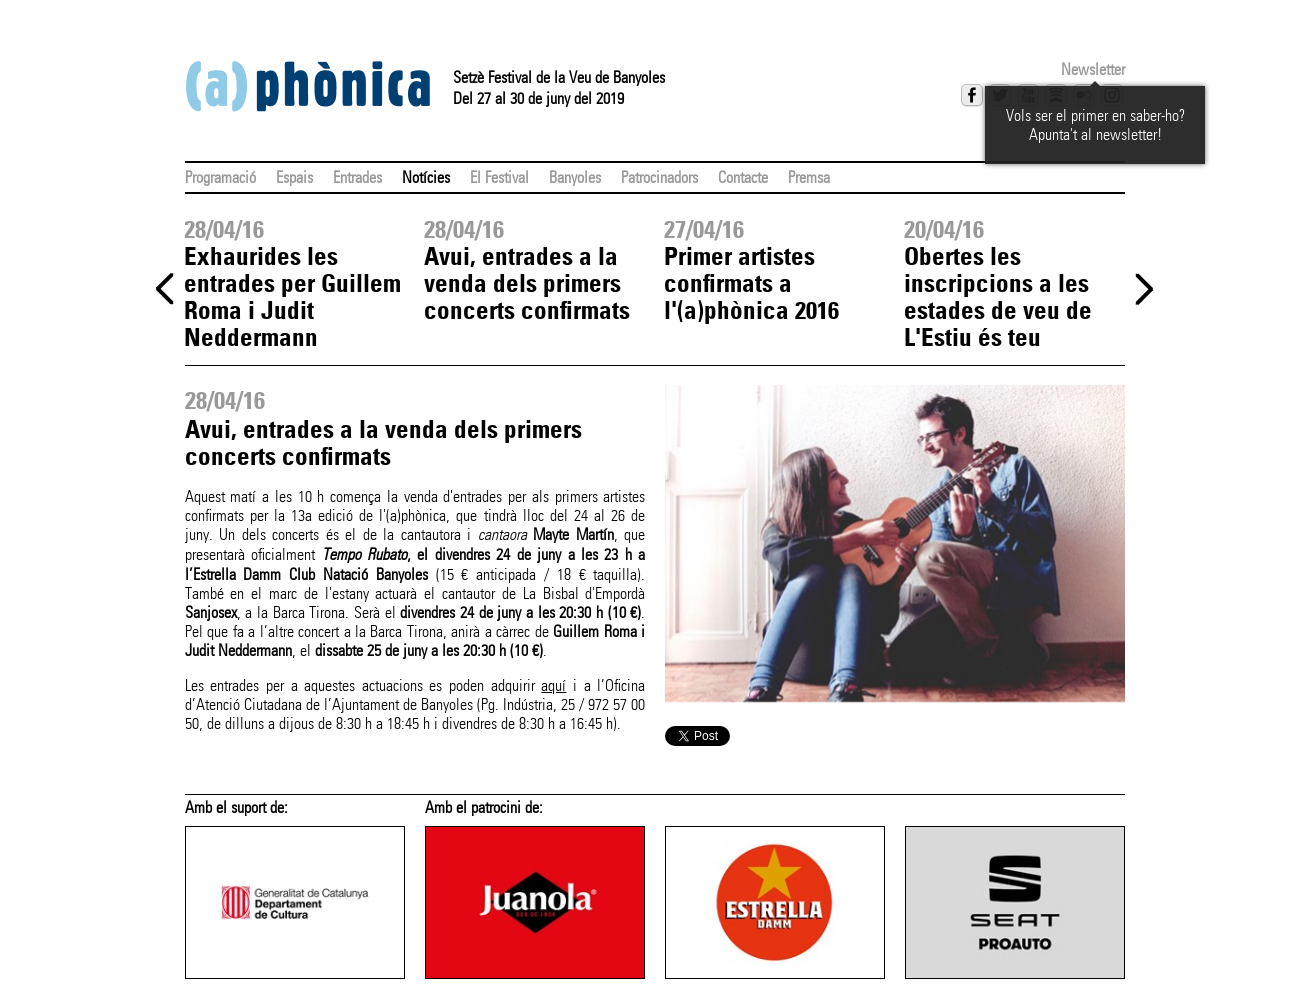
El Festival (499, 177)
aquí (553, 685)
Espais (294, 177)
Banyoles (575, 177)
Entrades (357, 177)
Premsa (809, 177)
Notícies (426, 177)
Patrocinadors (659, 177)
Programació (220, 177)
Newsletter (1093, 69)
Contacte (743, 177)
